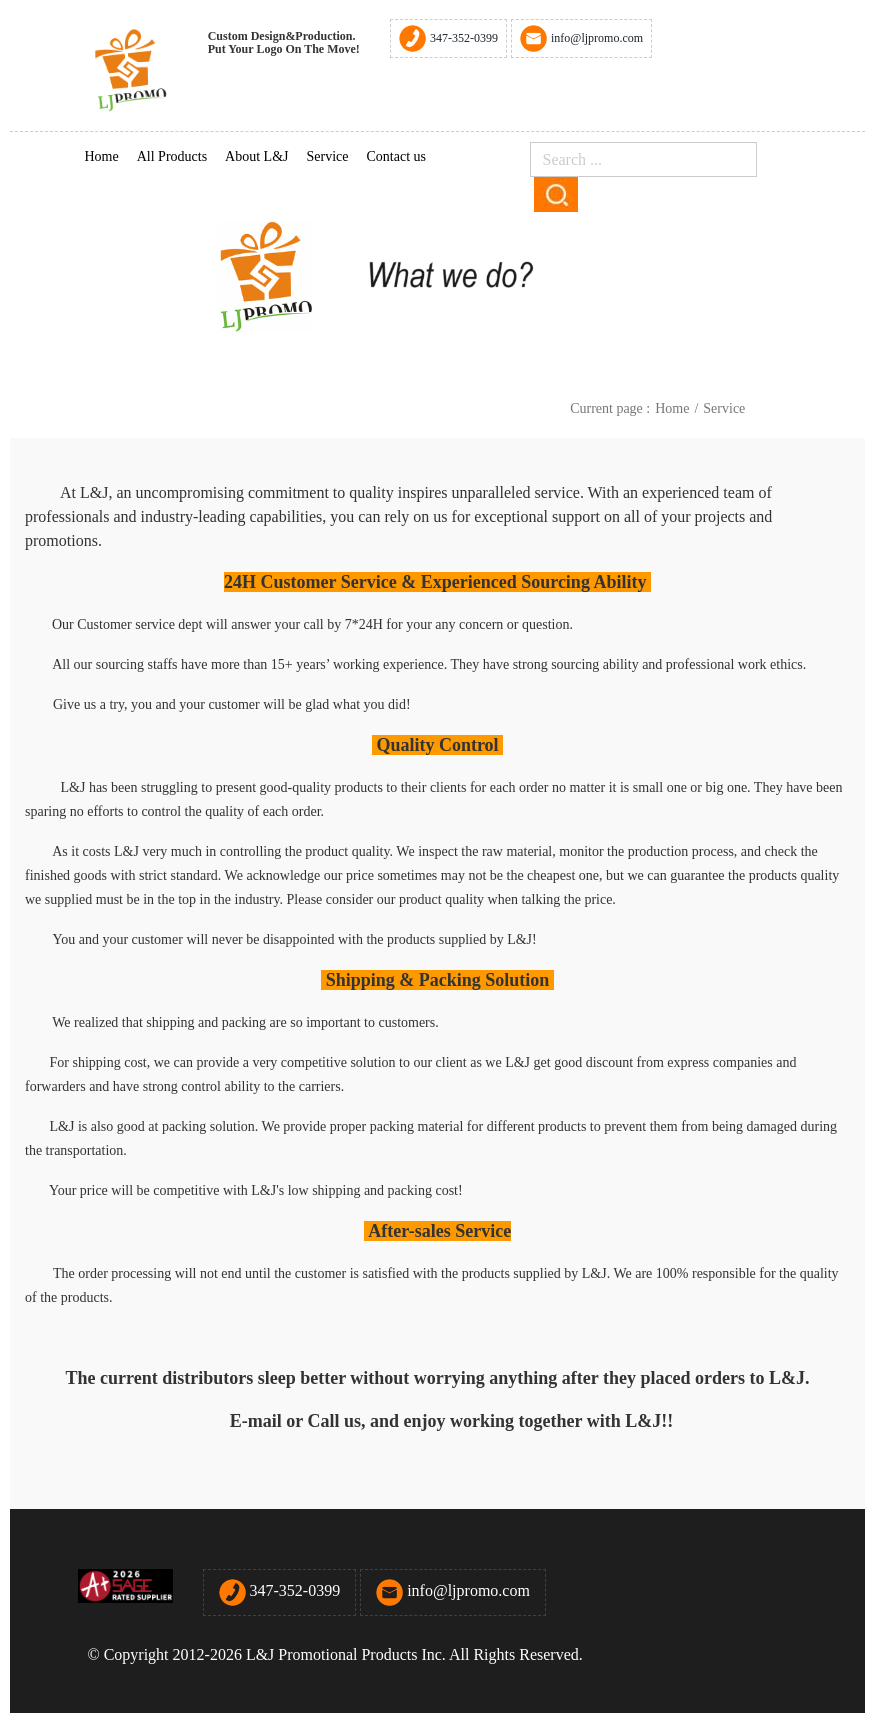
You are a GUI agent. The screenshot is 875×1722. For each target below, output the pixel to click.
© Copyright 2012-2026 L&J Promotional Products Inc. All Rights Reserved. (337, 1654)
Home (102, 156)
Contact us (396, 156)
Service (328, 156)
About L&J (256, 156)
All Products (172, 156)
